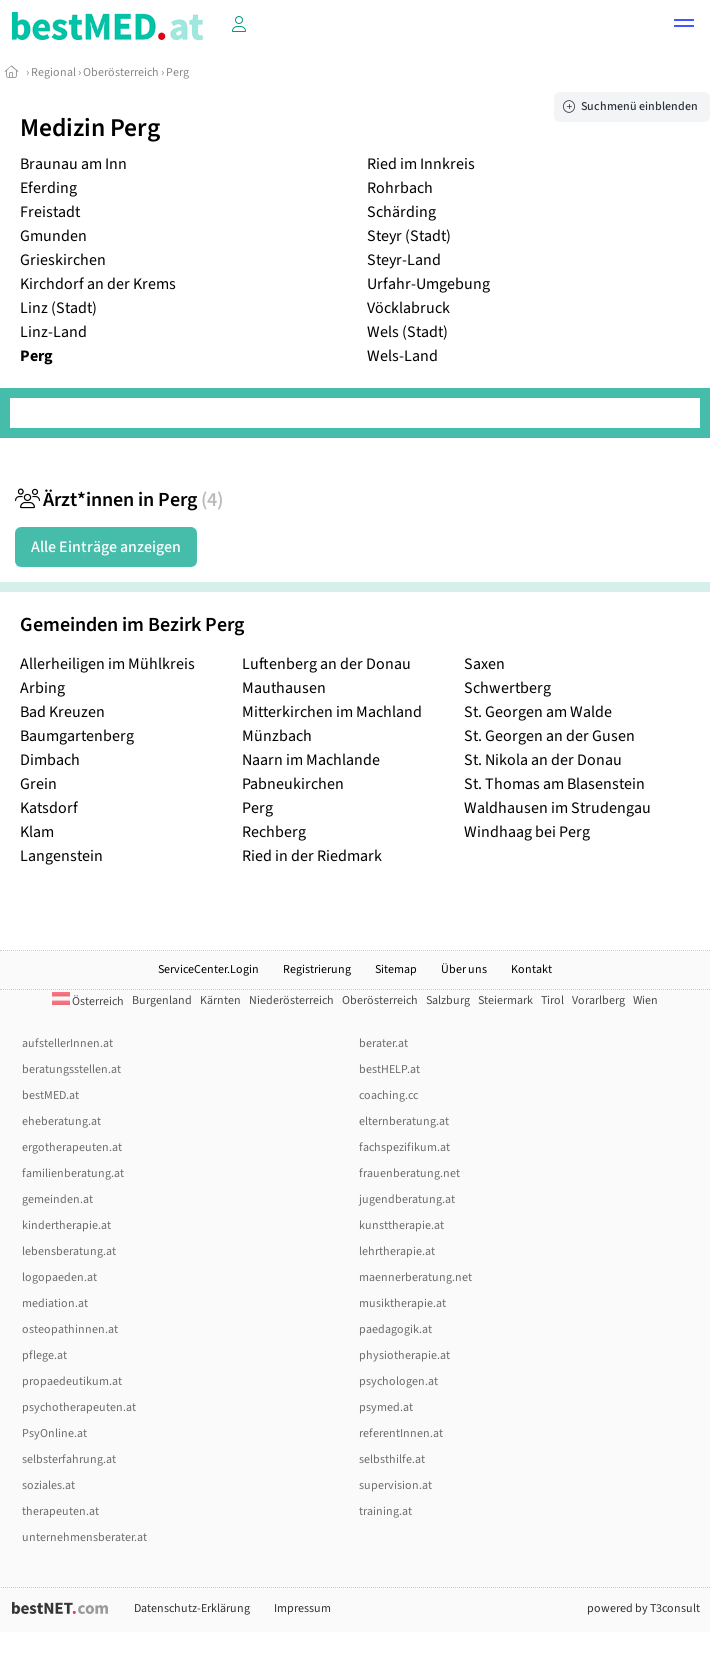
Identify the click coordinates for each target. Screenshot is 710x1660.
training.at (385, 1511)
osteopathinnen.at (70, 1329)
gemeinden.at (57, 1199)
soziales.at (48, 1485)
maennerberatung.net (415, 1277)
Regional (53, 72)
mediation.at (55, 1303)
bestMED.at (50, 1095)
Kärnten (220, 1000)
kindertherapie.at (66, 1225)
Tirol (552, 1000)
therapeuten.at (60, 1511)
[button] (684, 26)
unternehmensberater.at (84, 1537)
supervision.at (395, 1485)
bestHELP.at (389, 1069)
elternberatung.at (404, 1121)
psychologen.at (398, 1381)
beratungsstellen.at (71, 1069)
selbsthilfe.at (392, 1459)
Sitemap (396, 969)
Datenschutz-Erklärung (192, 1608)
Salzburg (448, 1000)
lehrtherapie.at (397, 1251)
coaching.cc (388, 1095)
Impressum (302, 1608)
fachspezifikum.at (404, 1147)
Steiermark (505, 1000)
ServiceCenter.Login (208, 969)
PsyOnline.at (54, 1433)
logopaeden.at (59, 1277)
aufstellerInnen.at (67, 1043)
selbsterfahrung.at (69, 1459)
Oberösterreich (121, 72)
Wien (645, 1000)
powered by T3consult (643, 1608)
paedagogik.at (395, 1329)
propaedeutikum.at (72, 1381)
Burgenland (162, 1000)
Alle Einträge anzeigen (106, 547)
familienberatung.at (73, 1173)
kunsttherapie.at (401, 1225)
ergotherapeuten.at (72, 1147)
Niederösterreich (291, 1000)
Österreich (88, 1001)
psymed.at (386, 1407)
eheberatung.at (61, 1121)
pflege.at (44, 1355)
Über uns (464, 969)
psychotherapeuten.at (79, 1407)
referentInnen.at (401, 1433)
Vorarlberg (598, 1000)
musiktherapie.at (402, 1303)
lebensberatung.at (69, 1251)
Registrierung (317, 969)
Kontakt (531, 969)
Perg (177, 72)
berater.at (383, 1043)
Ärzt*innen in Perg (119, 500)
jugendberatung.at (407, 1199)
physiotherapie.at (404, 1355)
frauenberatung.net (409, 1173)
